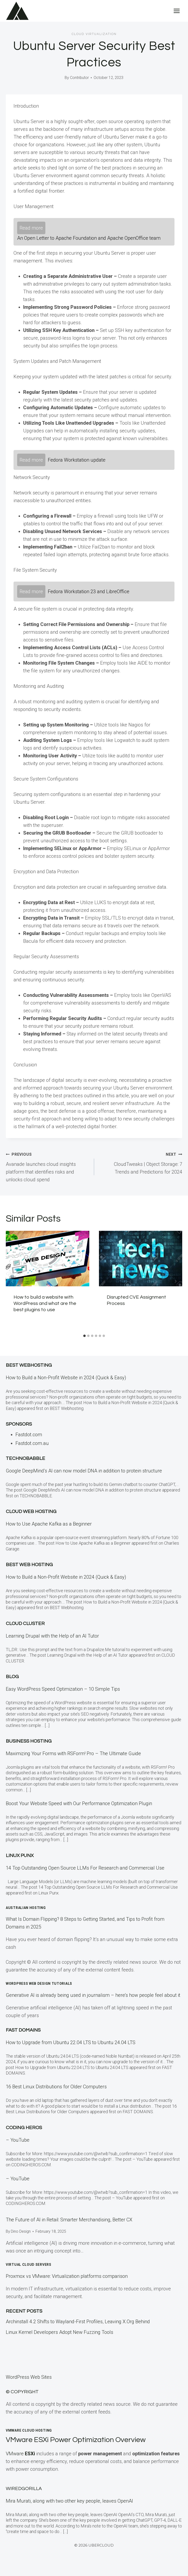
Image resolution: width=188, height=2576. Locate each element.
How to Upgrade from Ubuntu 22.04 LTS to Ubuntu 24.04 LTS (70, 2042)
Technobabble (25, 1458)
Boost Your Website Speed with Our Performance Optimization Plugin (79, 1803)
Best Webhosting (29, 1365)
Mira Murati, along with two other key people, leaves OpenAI (69, 2501)
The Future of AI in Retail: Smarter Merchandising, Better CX (69, 2220)
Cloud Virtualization (94, 34)
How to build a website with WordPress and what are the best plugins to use (45, 1303)
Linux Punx (20, 1855)
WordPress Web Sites (29, 2377)
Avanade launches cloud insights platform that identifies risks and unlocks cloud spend (47, 1166)
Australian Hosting (26, 1908)
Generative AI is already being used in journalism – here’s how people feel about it (93, 1995)
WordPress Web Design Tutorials (39, 1983)
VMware (21, 2453)
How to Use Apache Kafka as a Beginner (49, 1524)
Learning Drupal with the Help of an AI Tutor (52, 1636)
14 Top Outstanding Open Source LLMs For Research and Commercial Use (85, 1868)
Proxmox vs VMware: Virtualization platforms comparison (67, 2276)
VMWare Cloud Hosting (29, 2430)
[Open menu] (176, 11)
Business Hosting (29, 1741)
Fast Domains (23, 2030)
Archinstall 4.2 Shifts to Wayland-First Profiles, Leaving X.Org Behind (78, 2321)
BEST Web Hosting (29, 1564)
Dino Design (21, 2231)
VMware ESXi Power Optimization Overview (80, 2440)
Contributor (79, 77)
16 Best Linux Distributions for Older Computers (56, 2087)
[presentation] (47, 1258)
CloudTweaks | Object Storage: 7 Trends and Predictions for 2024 (140, 1162)
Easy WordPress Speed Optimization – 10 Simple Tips (63, 1689)
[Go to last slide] (12, 1281)
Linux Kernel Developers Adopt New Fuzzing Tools (59, 2332)
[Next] (175, 1281)
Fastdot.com (28, 1434)
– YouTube (17, 2140)
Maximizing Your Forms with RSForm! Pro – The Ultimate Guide (73, 1753)
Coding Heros (24, 2127)
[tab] (84, 1336)
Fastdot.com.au (32, 1443)
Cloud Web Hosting (31, 1511)
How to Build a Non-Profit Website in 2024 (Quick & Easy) (66, 1377)
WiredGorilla (24, 2488)
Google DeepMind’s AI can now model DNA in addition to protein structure (84, 1471)
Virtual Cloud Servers (28, 2264)
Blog (12, 1676)
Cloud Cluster (25, 1623)
